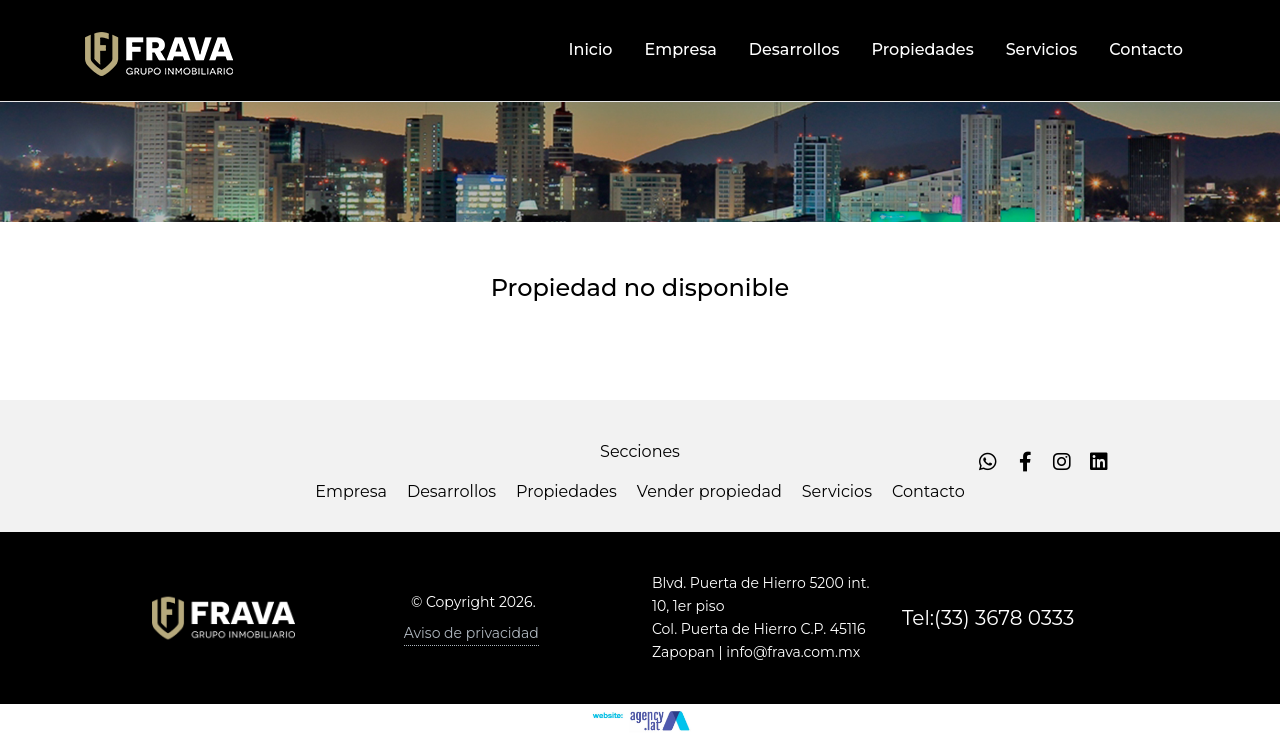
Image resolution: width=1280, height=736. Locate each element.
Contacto (928, 491)
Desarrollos (451, 491)
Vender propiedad (709, 491)
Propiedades (566, 491)
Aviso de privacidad (471, 633)
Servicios (837, 491)
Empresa (351, 491)
